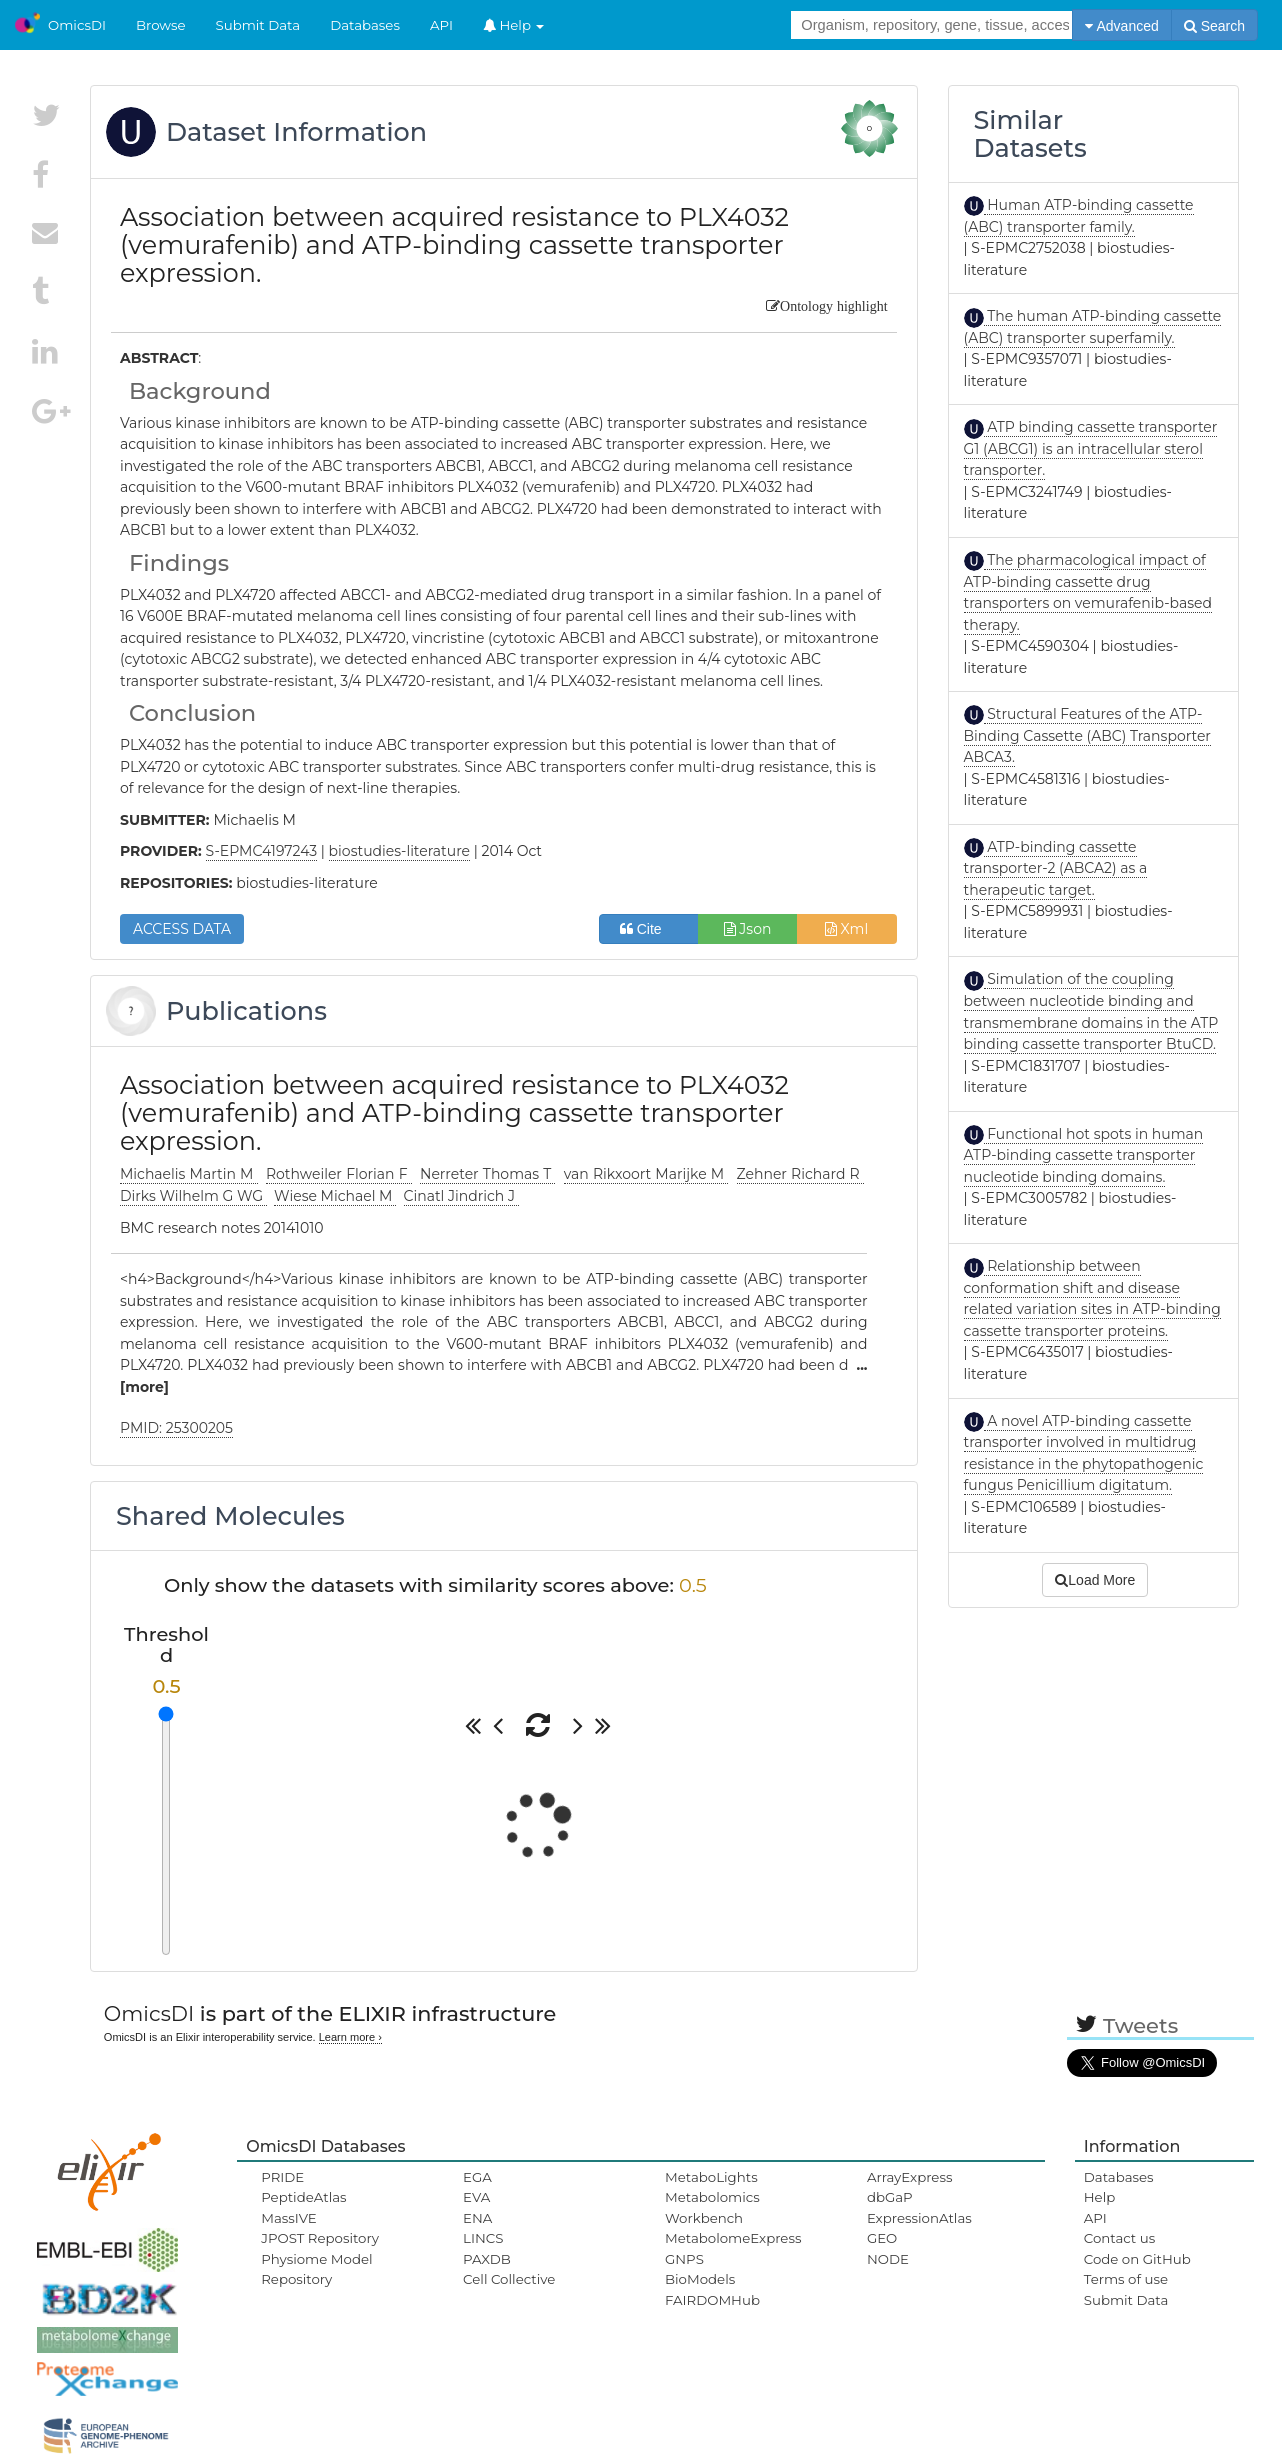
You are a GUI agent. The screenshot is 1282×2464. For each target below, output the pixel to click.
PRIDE (282, 2177)
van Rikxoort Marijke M (646, 1174)
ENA (477, 2218)
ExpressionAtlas (919, 2218)
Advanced (1121, 26)
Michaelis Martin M (189, 1174)
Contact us (1119, 2238)
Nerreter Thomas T (487, 1174)
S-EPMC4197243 (262, 851)
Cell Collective (509, 2279)
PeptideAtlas (303, 2197)
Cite (648, 929)
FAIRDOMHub (712, 2300)
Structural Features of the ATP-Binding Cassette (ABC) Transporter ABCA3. (1087, 735)
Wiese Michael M (335, 1196)
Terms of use (1126, 2279)
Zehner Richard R (800, 1174)
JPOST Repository (320, 2238)
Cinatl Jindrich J (461, 1196)
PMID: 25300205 (176, 1428)
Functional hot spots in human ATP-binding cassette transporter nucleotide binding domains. (1084, 1155)
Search (1214, 26)
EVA (476, 2197)
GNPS (684, 2259)
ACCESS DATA (182, 929)
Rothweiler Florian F (339, 1174)
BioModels (700, 2279)
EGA (477, 2177)
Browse (161, 25)
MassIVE (288, 2218)
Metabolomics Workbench (712, 2207)
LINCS (483, 2238)
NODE (888, 2259)
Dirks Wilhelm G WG (193, 1196)
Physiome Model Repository (316, 2269)
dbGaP (890, 2197)
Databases (365, 25)
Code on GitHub (1137, 2259)
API (441, 25)
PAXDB (487, 2259)
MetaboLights (711, 2177)
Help (514, 25)
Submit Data (258, 25)
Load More (1095, 1580)
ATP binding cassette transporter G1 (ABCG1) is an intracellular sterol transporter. (1091, 448)
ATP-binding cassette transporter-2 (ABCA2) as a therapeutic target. (1056, 868)
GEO (882, 2238)
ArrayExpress (910, 2177)
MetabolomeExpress (733, 2238)
